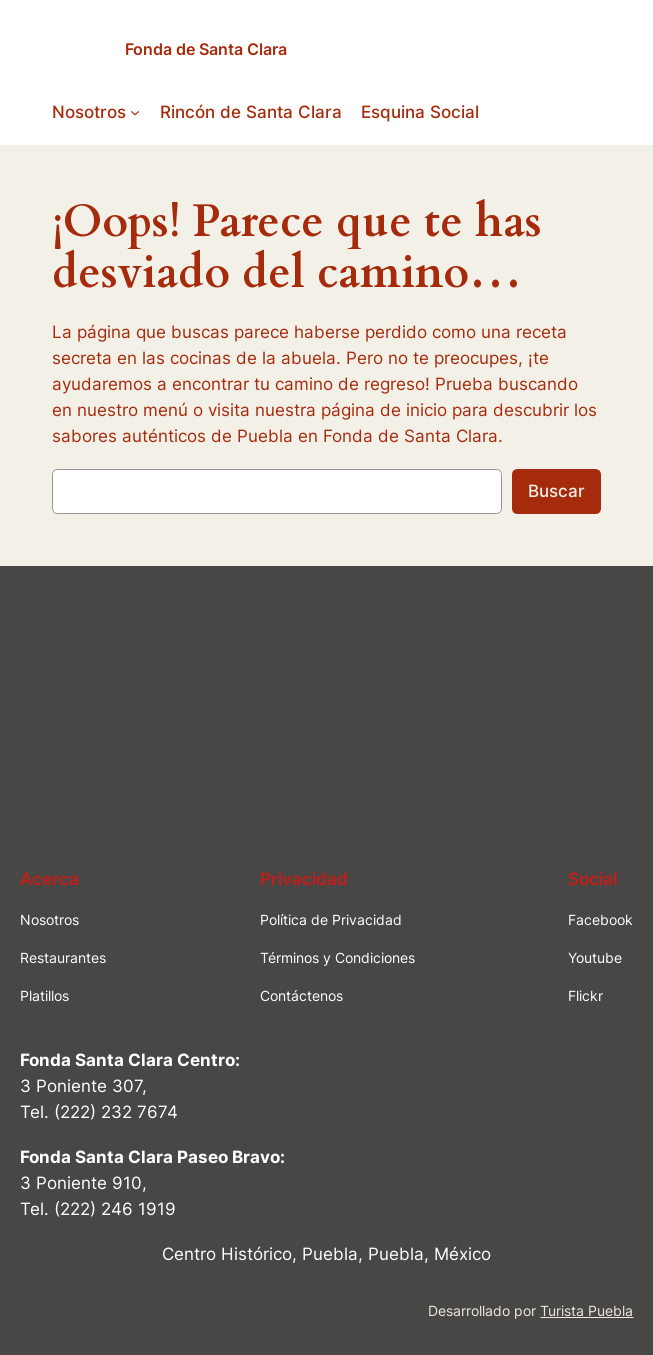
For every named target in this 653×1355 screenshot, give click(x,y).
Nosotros (89, 112)
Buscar (556, 491)
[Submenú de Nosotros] (135, 112)
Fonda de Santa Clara (206, 49)
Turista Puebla (586, 1310)
